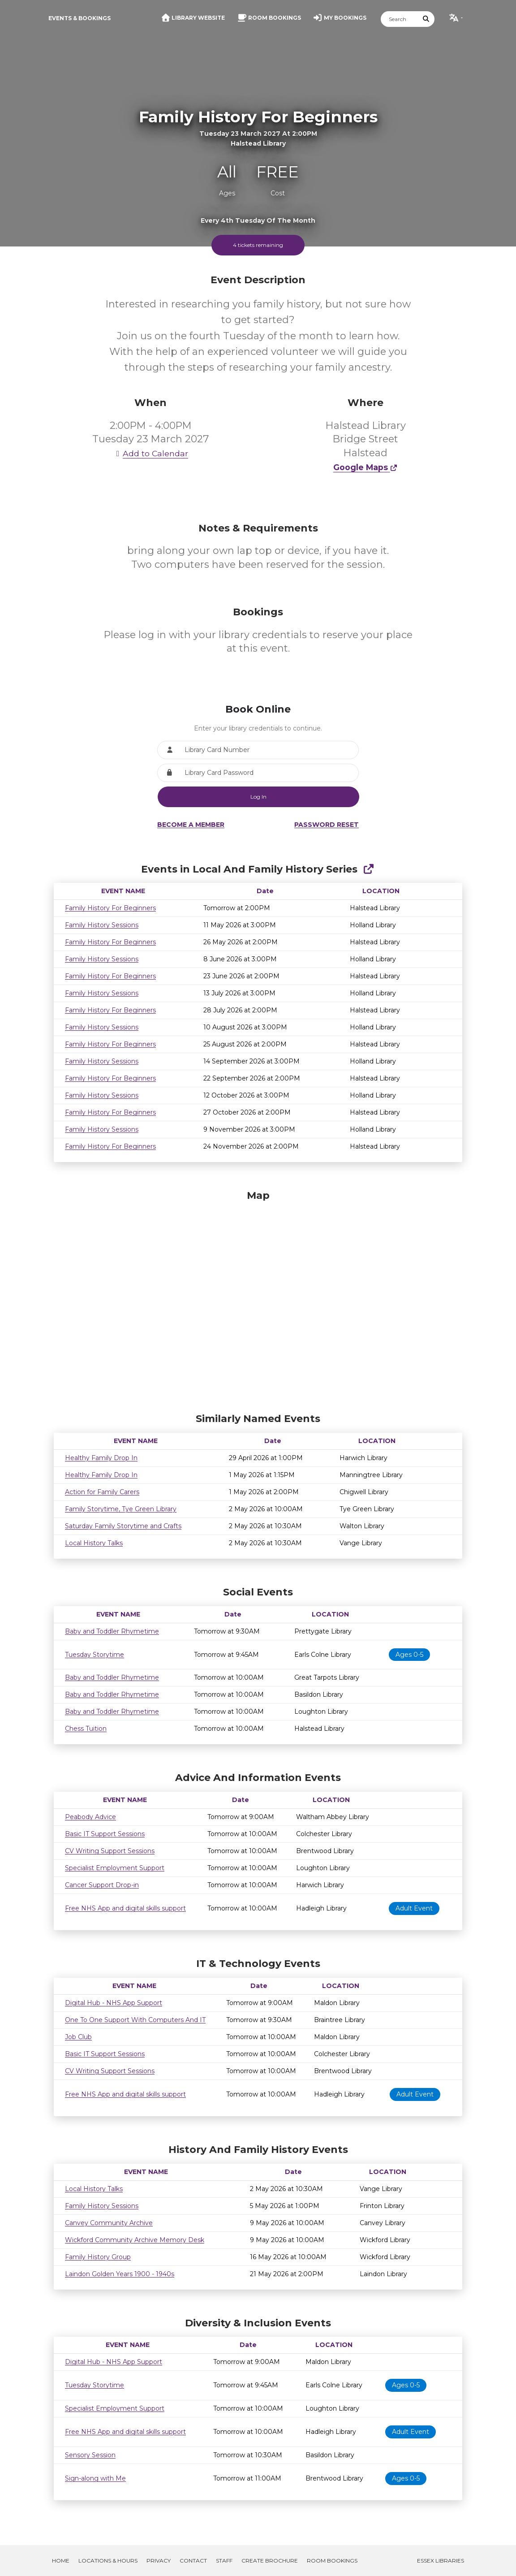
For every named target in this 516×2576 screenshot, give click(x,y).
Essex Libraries (440, 2560)
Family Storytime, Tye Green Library (120, 1509)
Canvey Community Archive (109, 2223)
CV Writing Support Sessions (110, 1851)
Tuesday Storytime (94, 1655)
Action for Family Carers (102, 1492)
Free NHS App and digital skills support (125, 1908)
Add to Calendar (150, 453)
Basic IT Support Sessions (105, 1834)
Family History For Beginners (110, 908)
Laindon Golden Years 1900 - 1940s (119, 2274)
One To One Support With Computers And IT (135, 2020)
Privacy (158, 2560)
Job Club (78, 2037)
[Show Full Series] (368, 869)
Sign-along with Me (95, 2478)
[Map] (258, 1299)
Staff (224, 2560)
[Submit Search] (426, 19)
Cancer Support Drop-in (102, 1885)
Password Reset (326, 825)
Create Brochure (269, 2560)
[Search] (399, 19)
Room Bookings (332, 2560)
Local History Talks (94, 1543)
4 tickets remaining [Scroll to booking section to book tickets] (258, 245)
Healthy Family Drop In (101, 1458)
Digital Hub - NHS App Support (113, 2003)
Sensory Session (90, 2455)
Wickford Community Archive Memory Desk (134, 2240)
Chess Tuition (86, 1729)
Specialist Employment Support (114, 1868)
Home (60, 2560)
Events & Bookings (79, 18)
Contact (193, 2560)
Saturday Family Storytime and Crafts (123, 1526)
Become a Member (190, 825)
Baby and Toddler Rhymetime (112, 1631)
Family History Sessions (101, 925)
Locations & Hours (108, 2560)
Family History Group (98, 2257)
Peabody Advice (90, 1817)
